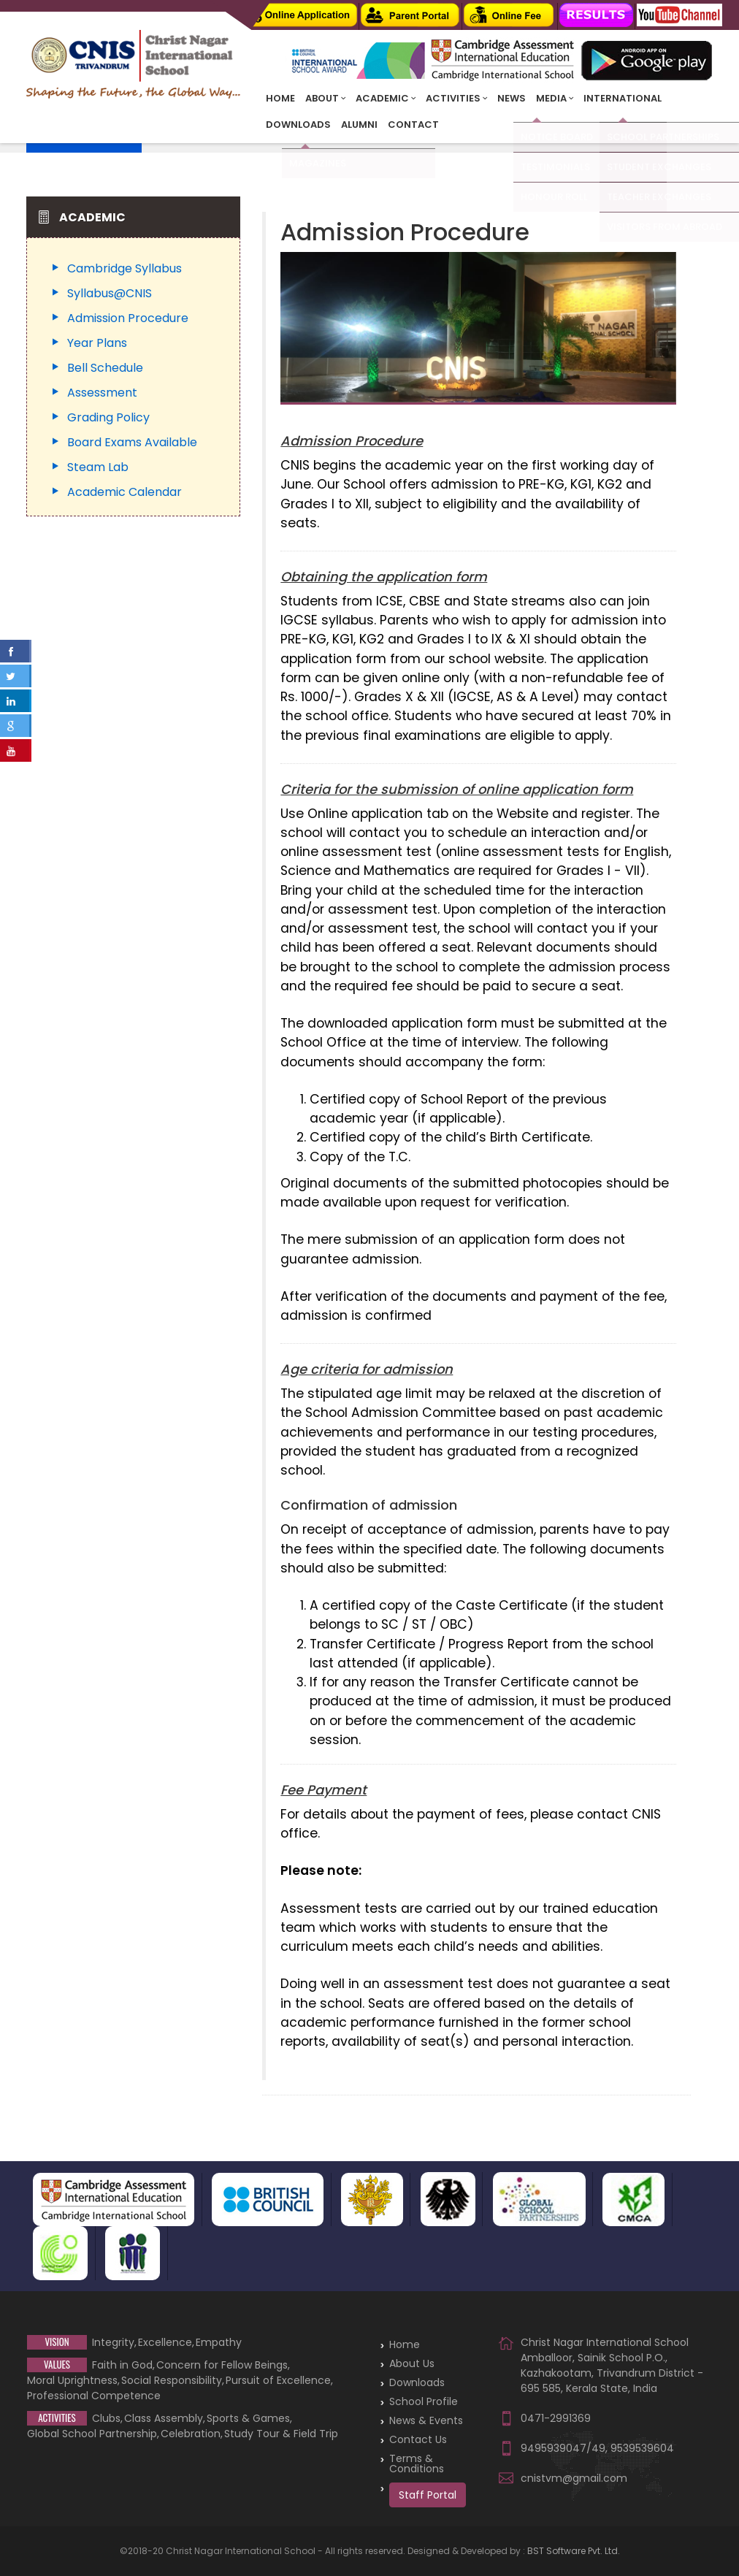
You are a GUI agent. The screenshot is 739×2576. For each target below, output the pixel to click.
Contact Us (418, 2439)
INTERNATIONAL (622, 98)
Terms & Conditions (416, 2463)
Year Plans (97, 343)
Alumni (359, 124)
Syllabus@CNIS (109, 293)
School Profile (423, 2401)
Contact (413, 124)
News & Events (426, 2420)
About (325, 98)
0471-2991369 (555, 2418)
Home (280, 98)
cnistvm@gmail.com (573, 2478)
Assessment (102, 392)
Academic (386, 98)
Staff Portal (427, 2495)
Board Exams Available (132, 442)
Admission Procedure (127, 318)
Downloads (298, 124)
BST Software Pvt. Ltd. (573, 2551)
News (511, 98)
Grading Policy (108, 417)
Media (554, 98)
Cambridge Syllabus (124, 268)
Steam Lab (98, 467)
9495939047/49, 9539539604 (596, 2448)
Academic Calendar (124, 492)
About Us (411, 2363)
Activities (456, 98)
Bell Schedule (105, 367)
